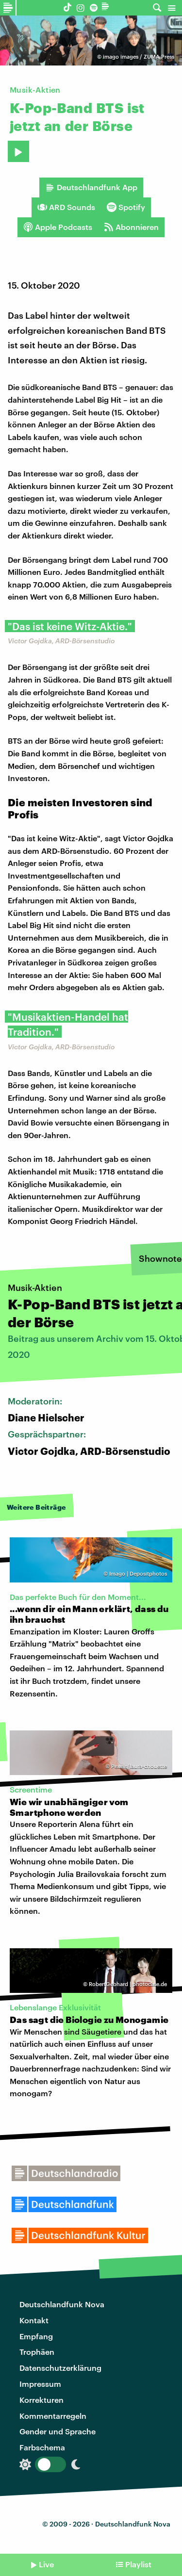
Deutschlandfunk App (91, 187)
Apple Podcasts (57, 227)
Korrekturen (41, 2399)
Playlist (138, 2564)
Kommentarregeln (52, 2415)
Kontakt (34, 2320)
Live (46, 2564)
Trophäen (36, 2351)
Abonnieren (131, 227)
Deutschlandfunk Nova (61, 2304)
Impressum (40, 2383)
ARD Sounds (66, 207)
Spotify (126, 207)
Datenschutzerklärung (60, 2367)
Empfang (36, 2336)
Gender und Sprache (57, 2431)
